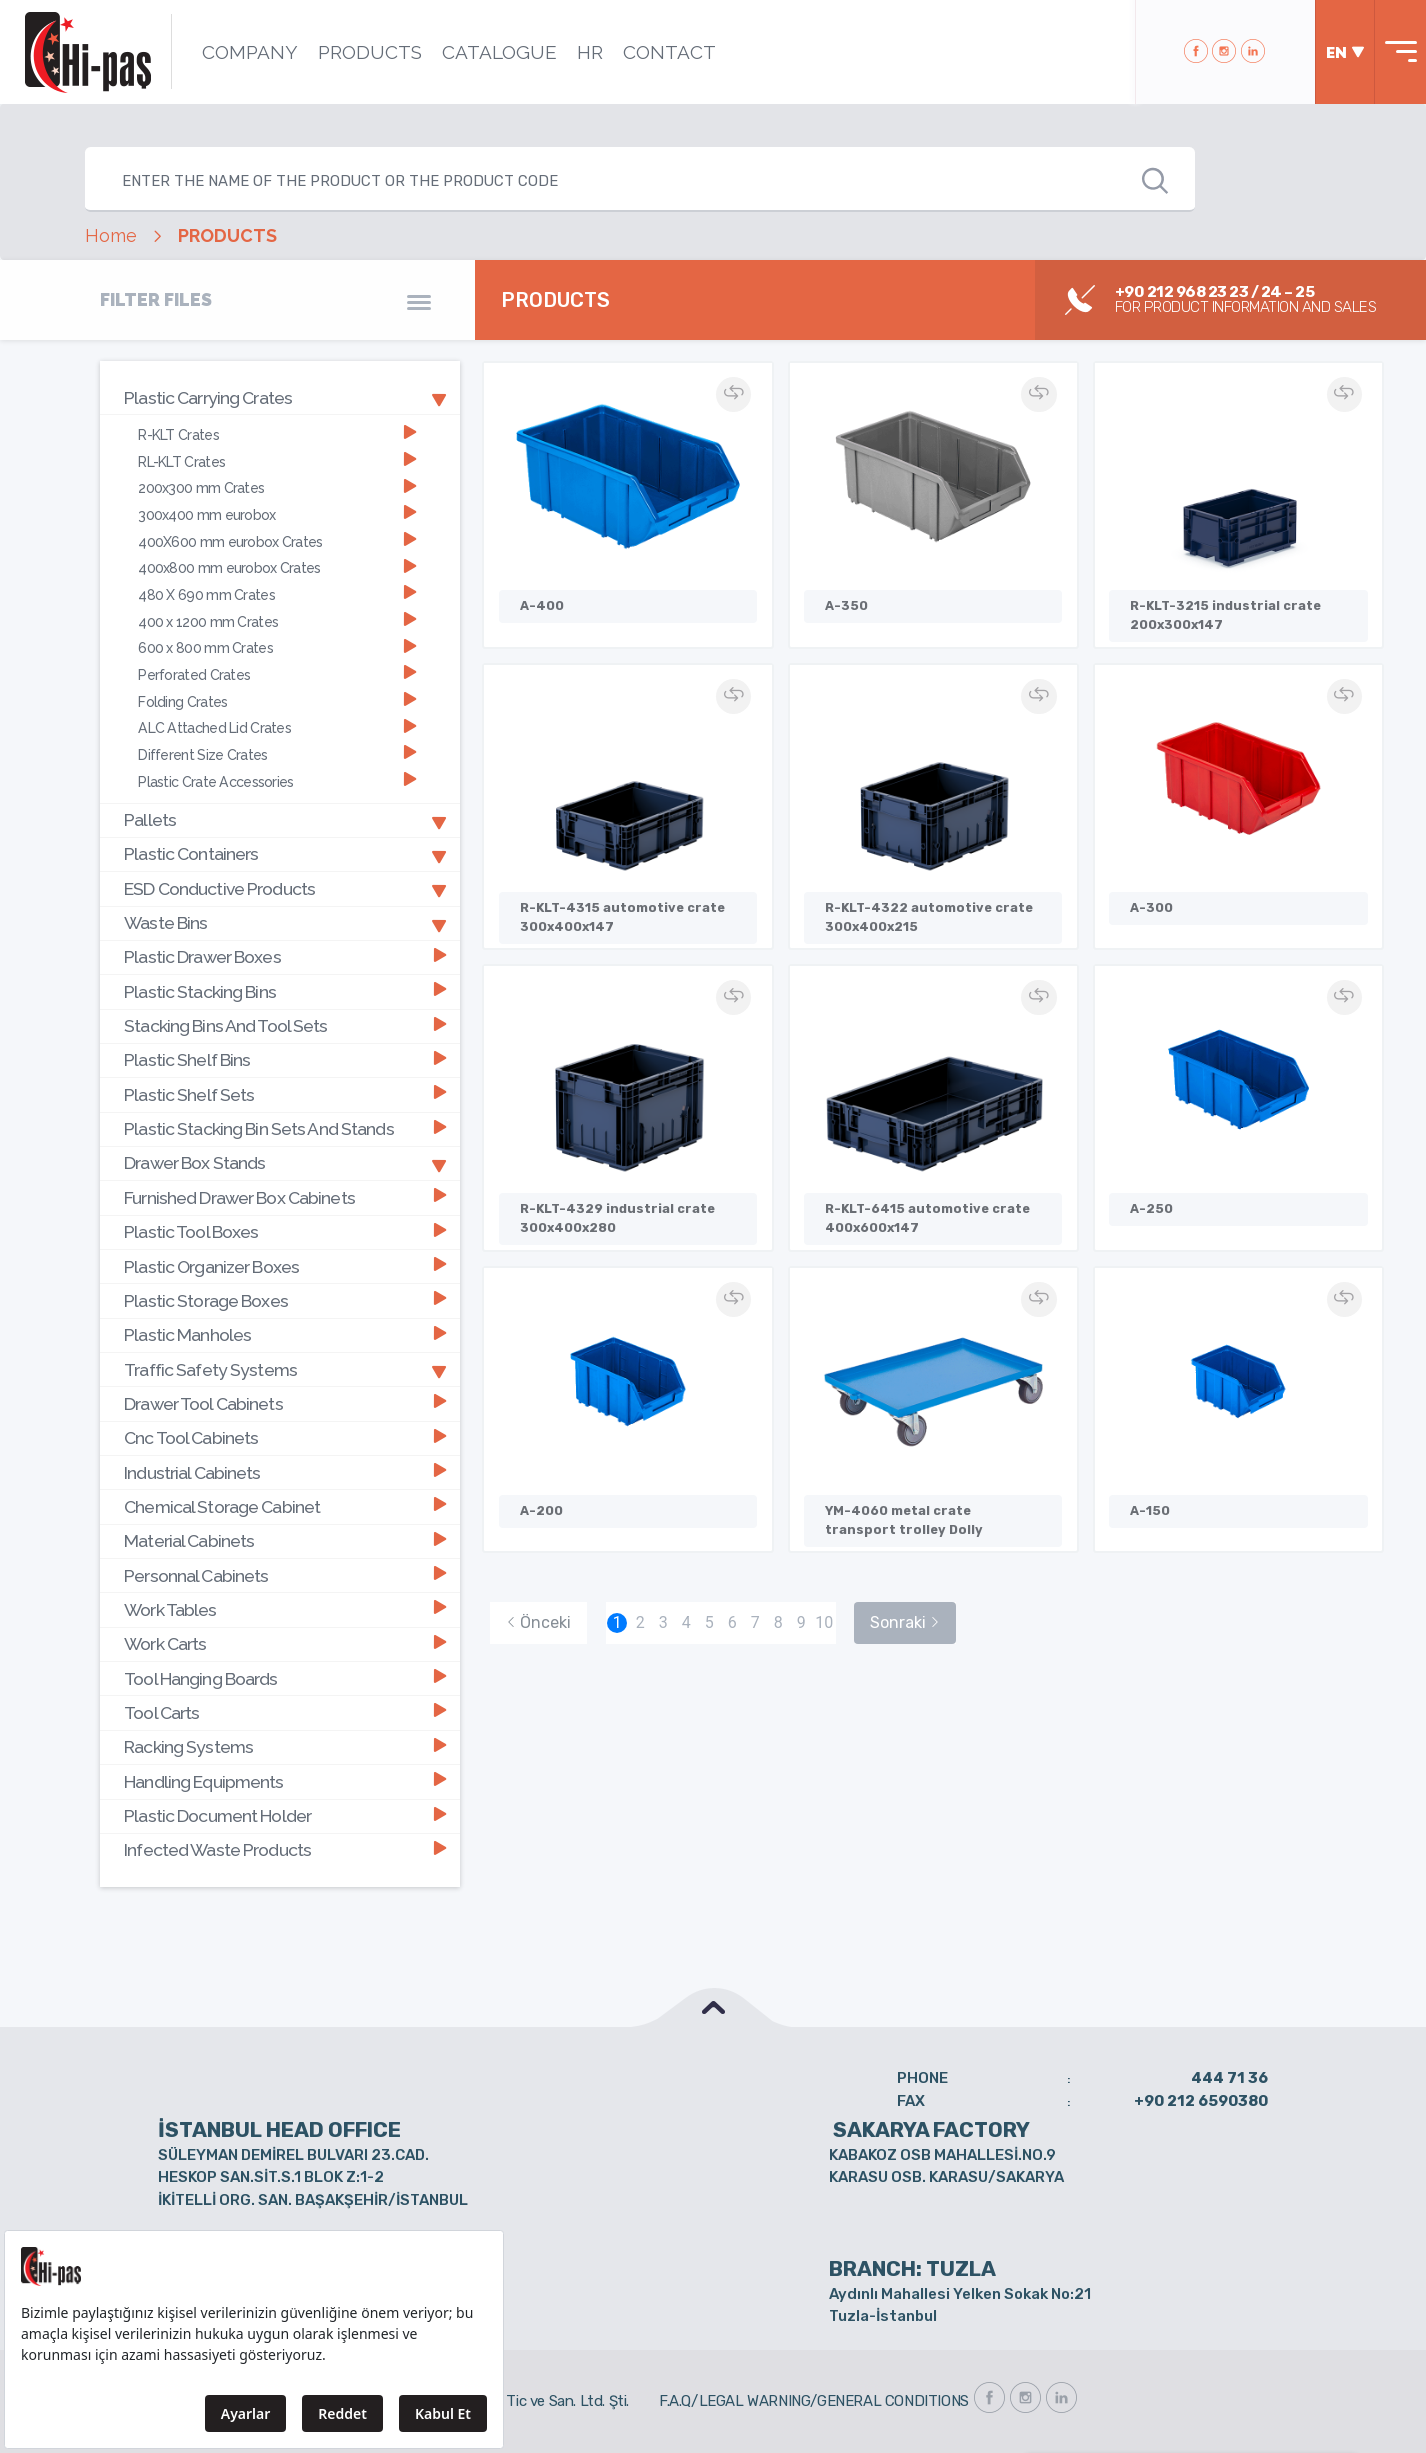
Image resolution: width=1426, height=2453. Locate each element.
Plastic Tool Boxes (285, 1229)
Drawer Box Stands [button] (285, 1161)
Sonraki (905, 1619)
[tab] (280, 398)
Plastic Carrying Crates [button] (285, 397)
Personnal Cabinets (285, 1572)
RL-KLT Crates (277, 461)
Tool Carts (285, 1709)
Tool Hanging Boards (285, 1675)
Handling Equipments (285, 1777)
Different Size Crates (277, 753)
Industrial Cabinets (285, 1469)
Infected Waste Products (285, 1846)
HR (589, 52)
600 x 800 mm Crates (277, 647)
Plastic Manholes (285, 1332)
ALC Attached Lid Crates (277, 726)
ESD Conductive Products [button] (285, 887)
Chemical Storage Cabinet (285, 1503)
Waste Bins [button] (285, 922)
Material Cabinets (285, 1538)
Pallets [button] (285, 819)
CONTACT (668, 52)
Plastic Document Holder (285, 1812)
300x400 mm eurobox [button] (277, 514)
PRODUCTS (369, 52)
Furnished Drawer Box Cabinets (285, 1195)
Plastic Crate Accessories (277, 780)
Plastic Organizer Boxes (285, 1264)
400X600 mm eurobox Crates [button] (277, 540)
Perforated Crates (277, 673)
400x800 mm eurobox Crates (277, 567)
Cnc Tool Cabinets (285, 1435)
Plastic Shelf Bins (285, 1058)
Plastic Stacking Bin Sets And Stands (285, 1127)
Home (111, 236)
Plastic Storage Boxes (285, 1298)
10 (824, 1619)
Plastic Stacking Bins (285, 990)
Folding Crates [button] (277, 700)
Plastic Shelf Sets (285, 1092)
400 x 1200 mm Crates (277, 620)
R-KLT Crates (277, 434)
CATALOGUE (498, 52)
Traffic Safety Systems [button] (285, 1367)
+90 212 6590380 (1201, 2097)
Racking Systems (285, 1743)
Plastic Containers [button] (285, 853)
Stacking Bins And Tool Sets (285, 1024)
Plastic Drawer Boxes (285, 955)
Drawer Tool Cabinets (285, 1401)
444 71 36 (1229, 2074)
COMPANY (249, 52)
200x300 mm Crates (277, 487)
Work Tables (285, 1606)
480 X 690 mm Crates (277, 594)
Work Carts (285, 1640)
